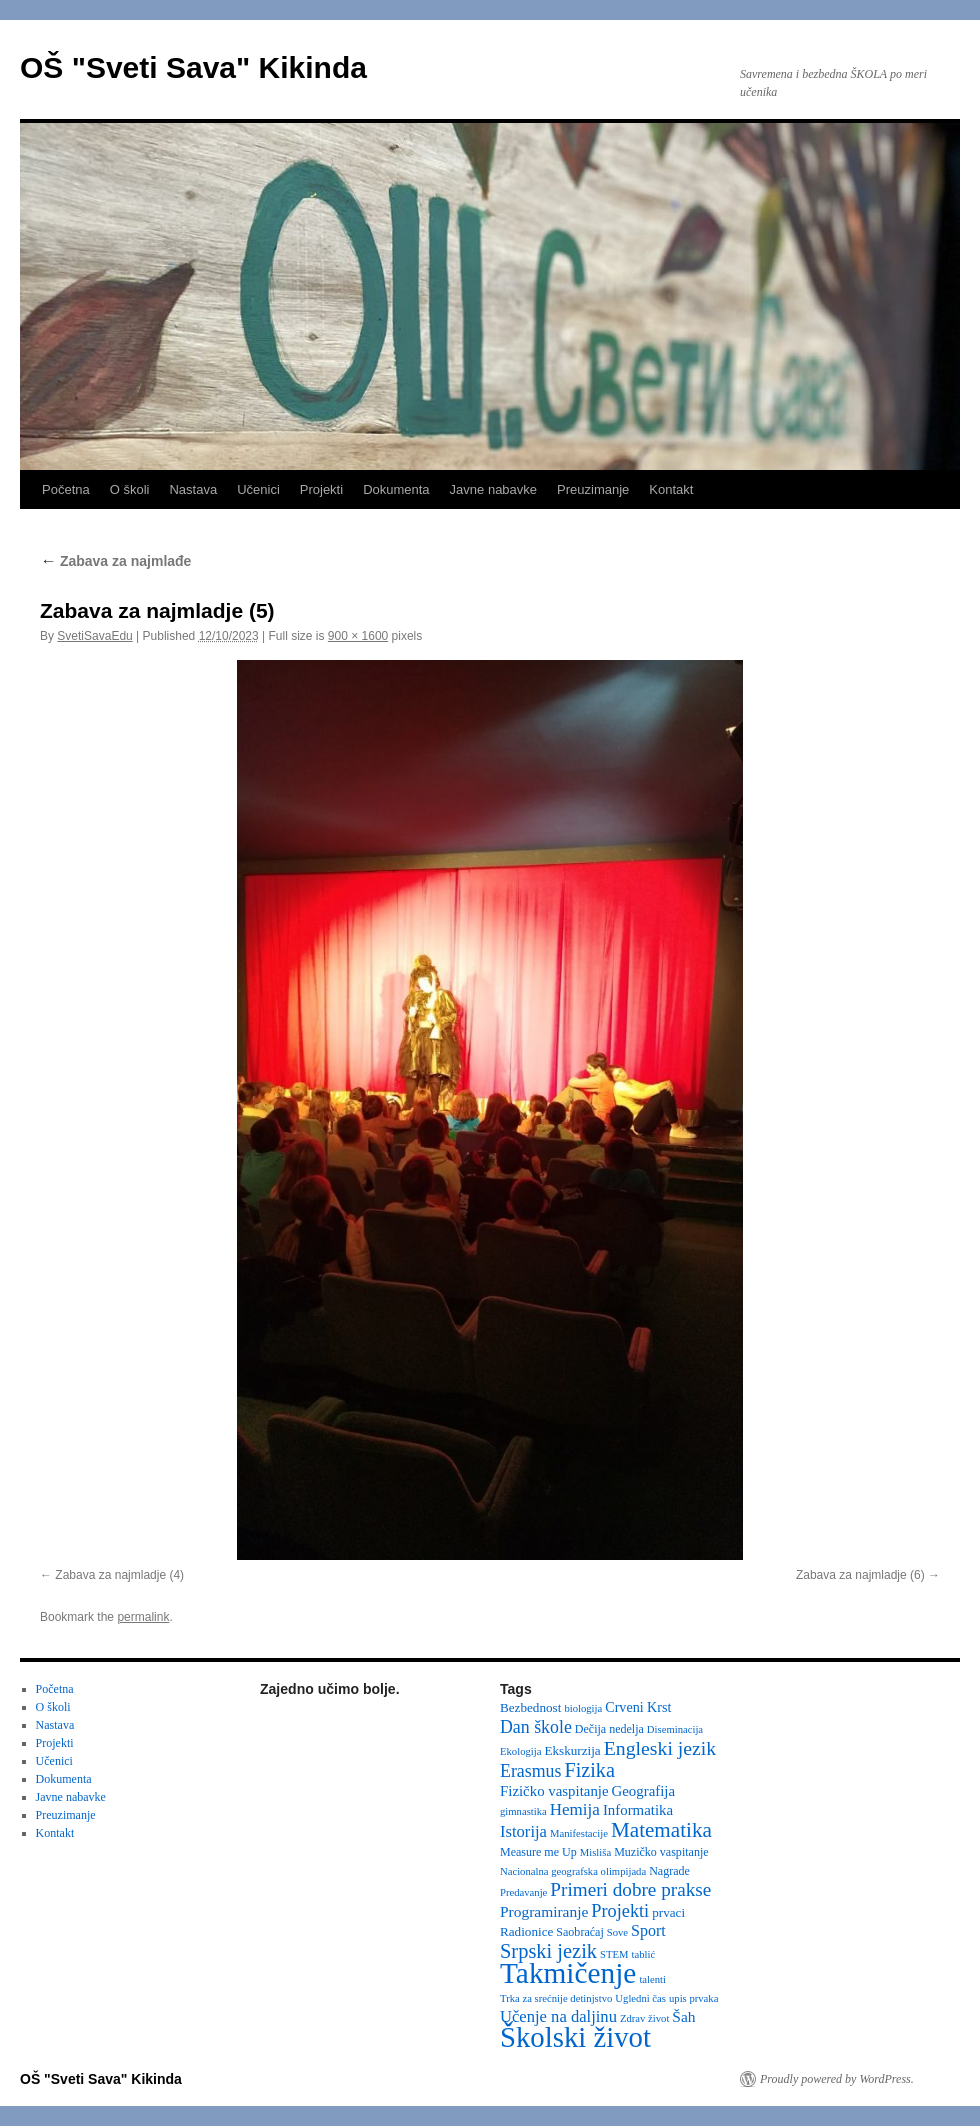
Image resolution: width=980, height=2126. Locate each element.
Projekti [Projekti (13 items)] (620, 1911)
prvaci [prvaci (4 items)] (668, 1912)
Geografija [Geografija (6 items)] (644, 1791)
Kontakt (671, 489)
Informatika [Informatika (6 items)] (638, 1810)
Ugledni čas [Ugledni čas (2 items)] (640, 1998)
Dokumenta (396, 489)
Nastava (193, 489)
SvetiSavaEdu (94, 636)
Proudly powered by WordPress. (837, 2079)
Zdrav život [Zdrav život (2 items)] (644, 2018)
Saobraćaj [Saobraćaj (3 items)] (579, 1932)
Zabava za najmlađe (117, 561)
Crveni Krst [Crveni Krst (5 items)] (638, 1707)
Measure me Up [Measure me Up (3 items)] (538, 1852)
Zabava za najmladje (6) (860, 1575)
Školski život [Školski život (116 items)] (575, 2037)
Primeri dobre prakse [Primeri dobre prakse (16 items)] (630, 1889)
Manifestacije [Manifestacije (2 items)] (579, 1833)
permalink (143, 1617)
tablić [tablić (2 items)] (644, 1954)
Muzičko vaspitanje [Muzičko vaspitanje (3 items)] (661, 1852)
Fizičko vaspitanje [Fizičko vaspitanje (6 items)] (554, 1791)
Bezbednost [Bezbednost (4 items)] (530, 1707)
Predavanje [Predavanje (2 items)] (523, 1892)
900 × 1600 (358, 636)
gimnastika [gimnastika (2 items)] (523, 1811)
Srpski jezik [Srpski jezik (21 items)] (548, 1951)
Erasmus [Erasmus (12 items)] (530, 1771)
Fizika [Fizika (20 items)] (589, 1770)
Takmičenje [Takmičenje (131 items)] (568, 1973)
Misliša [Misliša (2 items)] (595, 1852)
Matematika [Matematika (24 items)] (661, 1830)
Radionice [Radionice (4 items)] (526, 1931)
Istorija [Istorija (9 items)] (523, 1831)
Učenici (258, 489)
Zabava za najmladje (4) (119, 1575)
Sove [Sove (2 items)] (617, 1932)
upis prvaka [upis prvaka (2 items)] (693, 1998)
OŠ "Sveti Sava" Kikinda (193, 67)
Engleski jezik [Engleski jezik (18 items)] (660, 1748)
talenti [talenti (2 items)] (652, 1979)
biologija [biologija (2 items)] (583, 1708)
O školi (130, 489)
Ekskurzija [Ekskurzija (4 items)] (572, 1750)
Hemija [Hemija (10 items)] (575, 1809)
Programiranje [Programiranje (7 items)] (544, 1911)
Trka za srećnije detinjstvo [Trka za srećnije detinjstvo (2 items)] (556, 1998)
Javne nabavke (493, 489)
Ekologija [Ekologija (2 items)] (520, 1751)
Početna (66, 489)
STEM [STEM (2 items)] (614, 1954)
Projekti (321, 489)
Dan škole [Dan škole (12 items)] (536, 1727)
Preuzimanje (593, 489)
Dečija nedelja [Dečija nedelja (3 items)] (609, 1729)
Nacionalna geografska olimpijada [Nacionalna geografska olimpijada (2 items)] (573, 1871)
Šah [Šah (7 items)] (683, 2016)
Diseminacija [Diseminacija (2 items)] (675, 1729)
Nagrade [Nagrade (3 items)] (669, 1871)
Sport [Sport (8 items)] (648, 1930)
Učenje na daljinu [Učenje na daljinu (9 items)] (558, 2016)
